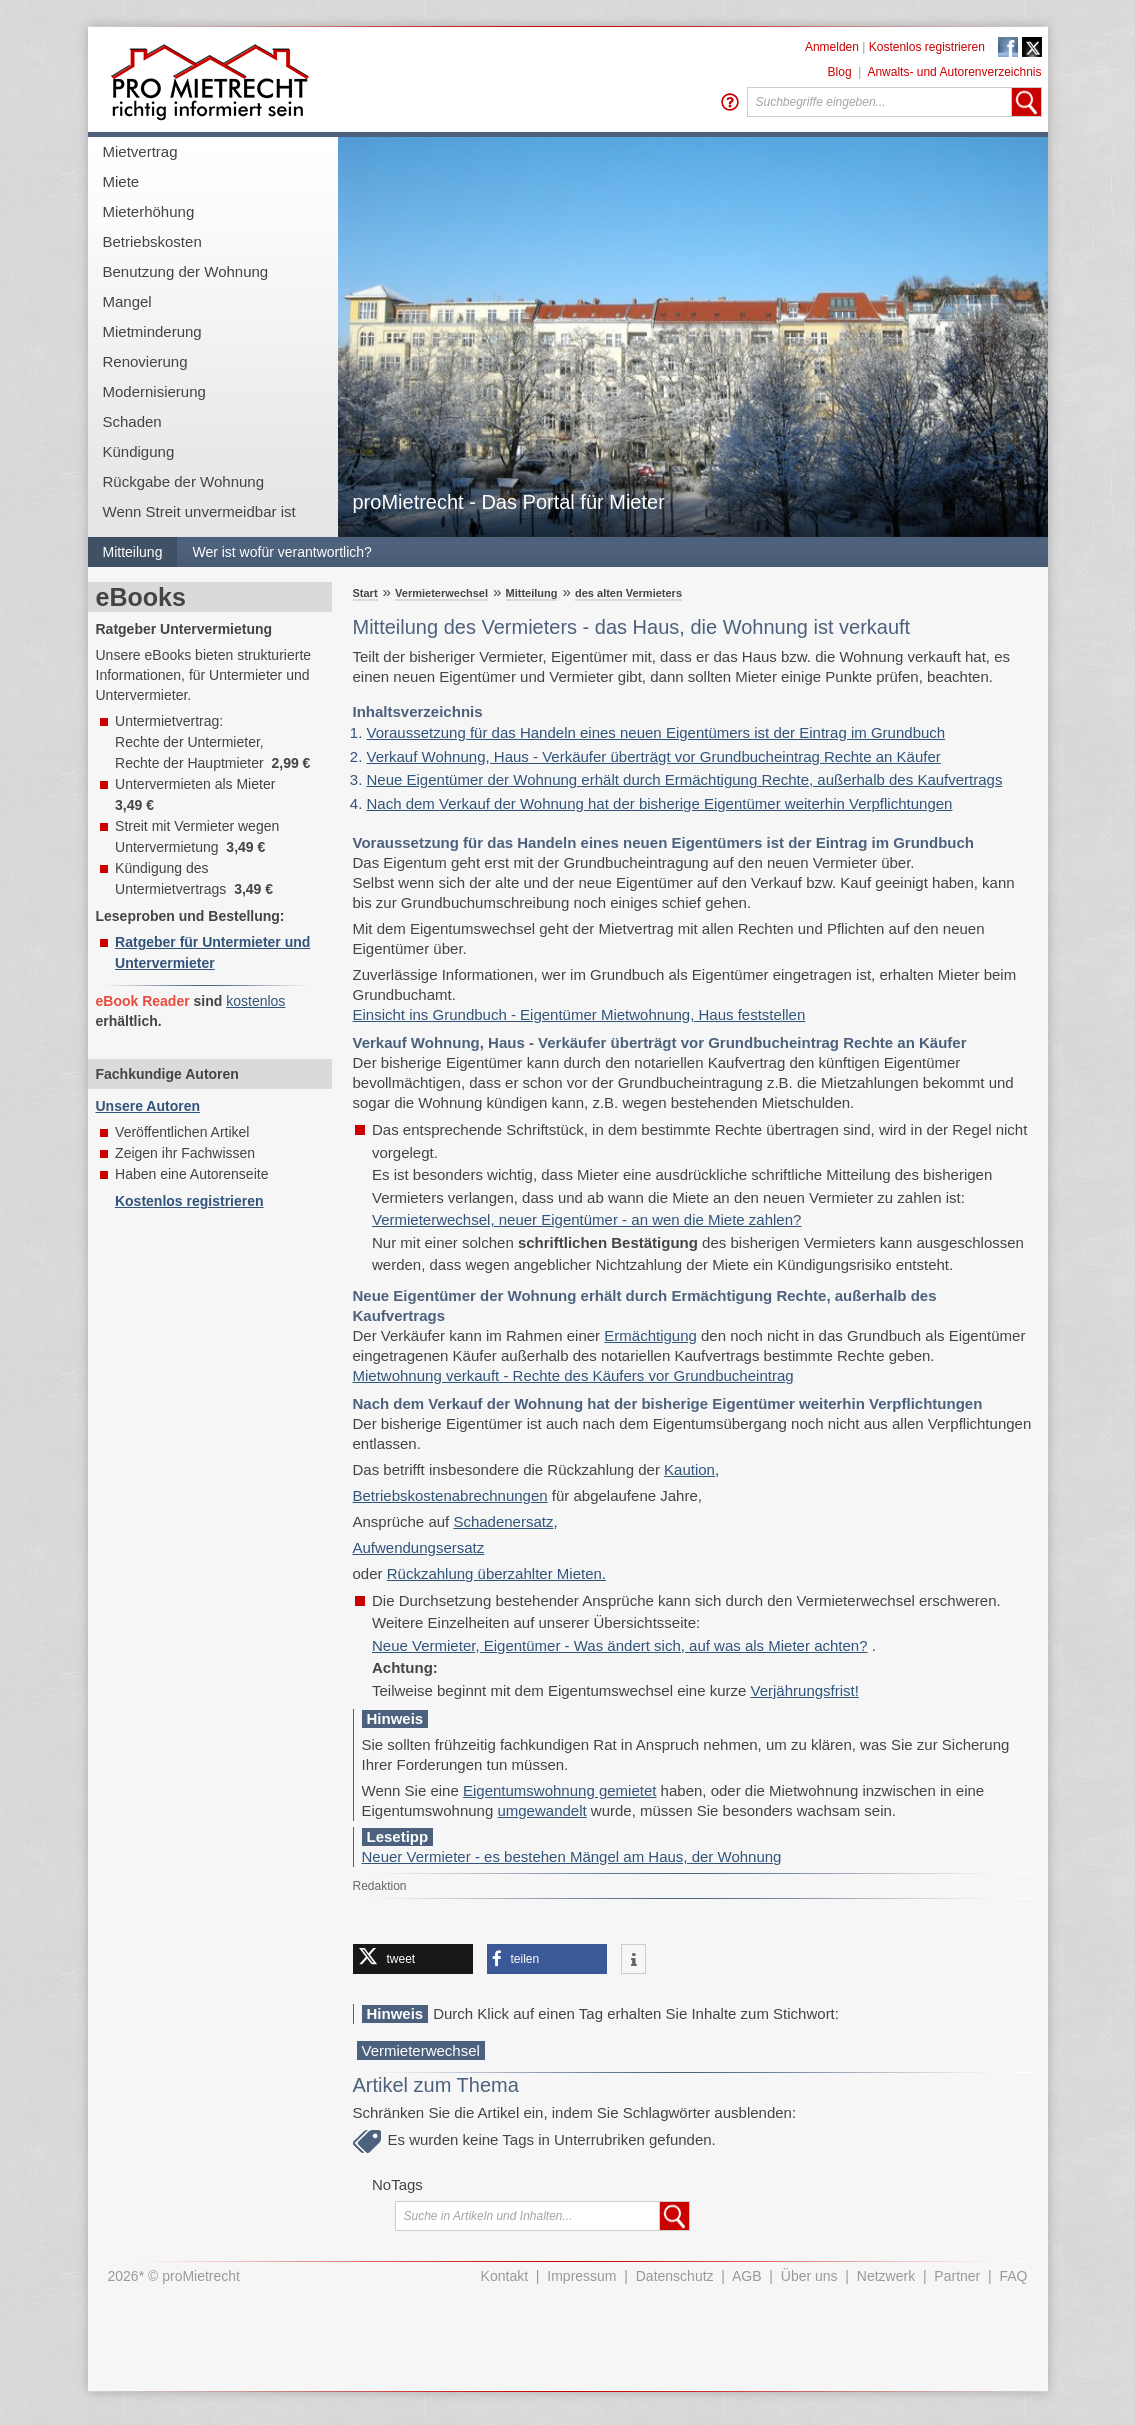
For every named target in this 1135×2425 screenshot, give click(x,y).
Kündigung (139, 451)
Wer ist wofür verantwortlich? (281, 552)
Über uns (809, 2276)
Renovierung (145, 361)
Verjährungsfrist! (805, 1690)
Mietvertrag (140, 151)
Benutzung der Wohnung (186, 271)
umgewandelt (541, 1810)
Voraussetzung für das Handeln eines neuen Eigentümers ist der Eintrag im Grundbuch (656, 732)
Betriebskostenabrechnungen (450, 1495)
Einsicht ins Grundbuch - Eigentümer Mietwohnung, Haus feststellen (579, 1014)
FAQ (1013, 2276)
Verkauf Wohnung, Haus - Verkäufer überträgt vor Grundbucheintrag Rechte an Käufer (654, 756)
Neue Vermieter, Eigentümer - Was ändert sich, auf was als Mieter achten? (620, 1645)
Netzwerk (886, 2276)
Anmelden (832, 47)
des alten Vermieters (628, 593)
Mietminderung (152, 331)
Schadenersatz (503, 1521)
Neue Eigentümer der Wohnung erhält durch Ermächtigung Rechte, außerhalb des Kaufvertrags (685, 779)
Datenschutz (675, 2276)
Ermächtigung (650, 1335)
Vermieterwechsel (441, 593)
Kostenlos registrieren (927, 47)
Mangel (127, 301)
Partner (957, 2276)
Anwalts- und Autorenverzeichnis (954, 72)
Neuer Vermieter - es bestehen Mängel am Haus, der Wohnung (572, 1856)
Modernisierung (154, 391)
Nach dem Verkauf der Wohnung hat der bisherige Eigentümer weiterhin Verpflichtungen (660, 803)
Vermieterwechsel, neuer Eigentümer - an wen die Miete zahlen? (586, 1219)
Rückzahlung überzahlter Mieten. (496, 1573)
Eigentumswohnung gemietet (559, 1790)
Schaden (132, 421)
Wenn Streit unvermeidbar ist (199, 511)
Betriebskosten (152, 241)
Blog (840, 72)
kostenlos (255, 1001)
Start (365, 593)
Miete (121, 181)
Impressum (581, 2276)
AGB (747, 2276)
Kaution (689, 1469)
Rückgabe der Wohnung (184, 481)
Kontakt (504, 2276)
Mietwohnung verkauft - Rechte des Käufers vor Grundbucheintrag (573, 1375)
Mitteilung (133, 552)
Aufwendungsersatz (419, 1547)
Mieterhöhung (149, 211)
